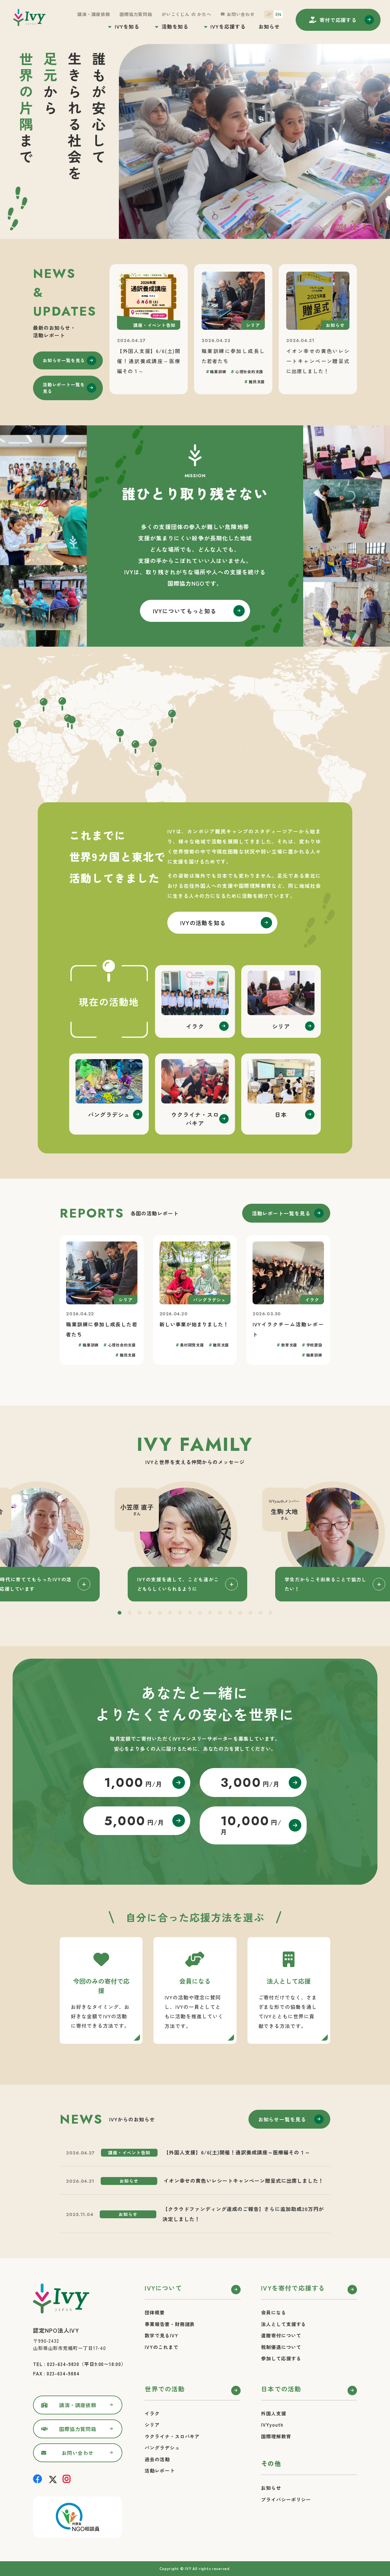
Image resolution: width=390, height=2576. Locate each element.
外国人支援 (273, 2413)
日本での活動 (281, 2388)
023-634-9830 (63, 2364)
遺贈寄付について (281, 2335)
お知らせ (269, 26)
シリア (152, 2424)
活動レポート (160, 2470)
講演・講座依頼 (93, 14)
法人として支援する (283, 2324)
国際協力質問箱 (136, 14)
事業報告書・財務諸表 (170, 2324)
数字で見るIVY (161, 2335)
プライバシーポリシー (286, 2499)
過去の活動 (157, 2459)
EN (278, 14)
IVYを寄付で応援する (293, 2287)
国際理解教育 (276, 2436)
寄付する (338, 20)
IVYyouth (272, 2424)
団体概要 (155, 2312)
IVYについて (163, 2287)
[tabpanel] (195, 1541)
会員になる (273, 2312)
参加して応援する (281, 2358)
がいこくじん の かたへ (186, 14)
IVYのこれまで (161, 2347)
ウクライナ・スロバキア (172, 2436)
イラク (152, 2413)
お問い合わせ (241, 14)
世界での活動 (165, 2388)
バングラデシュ (162, 2447)
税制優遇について (281, 2347)
